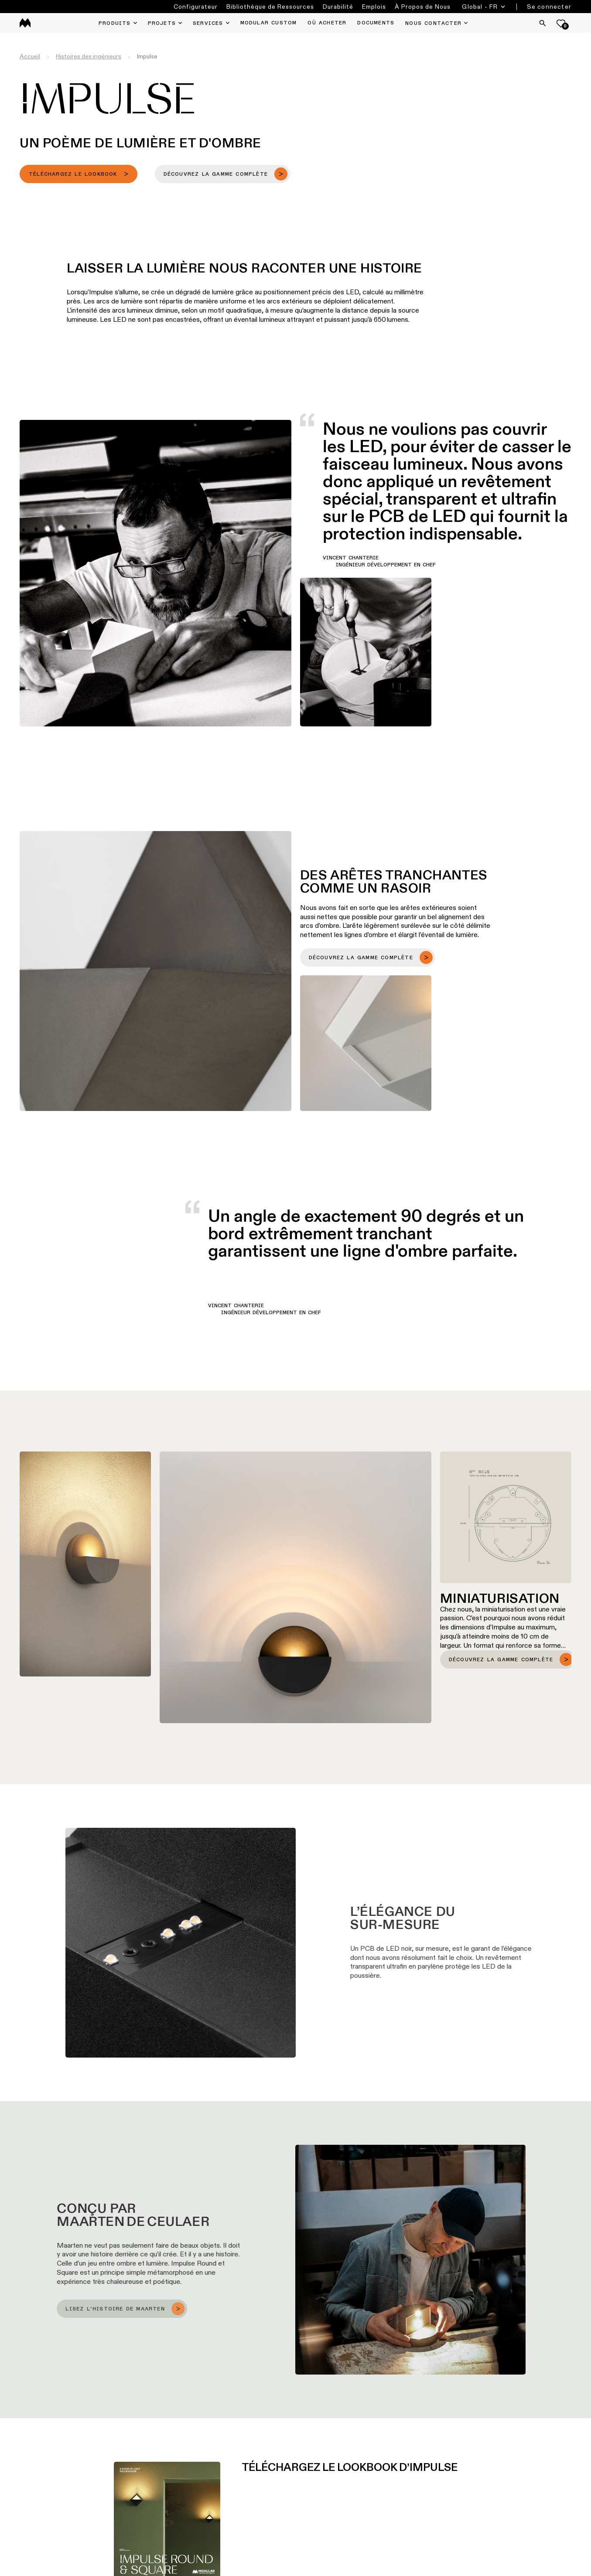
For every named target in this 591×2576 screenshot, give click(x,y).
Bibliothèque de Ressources (270, 6)
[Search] (543, 23)
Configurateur (196, 6)
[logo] (25, 22)
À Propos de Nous (423, 6)
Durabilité (338, 6)
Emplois (374, 6)
